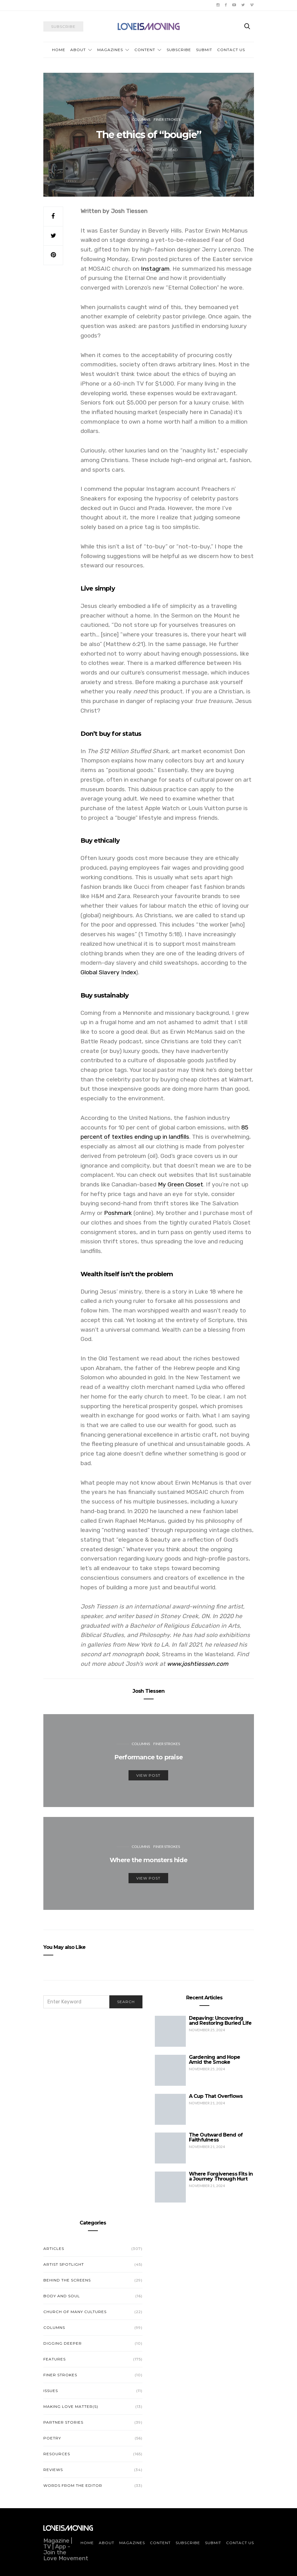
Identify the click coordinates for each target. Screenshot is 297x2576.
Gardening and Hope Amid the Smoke (214, 2059)
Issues (50, 2390)
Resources (56, 2454)
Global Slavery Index (108, 972)
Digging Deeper (62, 2343)
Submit (204, 49)
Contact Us (231, 49)
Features (54, 2359)
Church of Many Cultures (75, 2311)
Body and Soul (61, 2296)
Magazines (110, 49)
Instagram (155, 268)
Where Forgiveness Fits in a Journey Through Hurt (221, 2176)
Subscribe (179, 49)
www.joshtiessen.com (197, 1663)
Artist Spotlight (63, 2264)
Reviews (53, 2469)
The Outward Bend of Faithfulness (216, 2137)
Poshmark (118, 1212)
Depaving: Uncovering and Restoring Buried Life (220, 2020)
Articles (53, 2248)
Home (58, 49)
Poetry (52, 2438)
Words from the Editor (72, 2485)
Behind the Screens (67, 2280)
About (78, 49)
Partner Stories (63, 2422)
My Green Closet (180, 1184)
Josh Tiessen (148, 1691)
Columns (141, 119)
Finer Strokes (167, 119)
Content (144, 49)
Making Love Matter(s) (70, 2406)
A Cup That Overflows (216, 2096)
